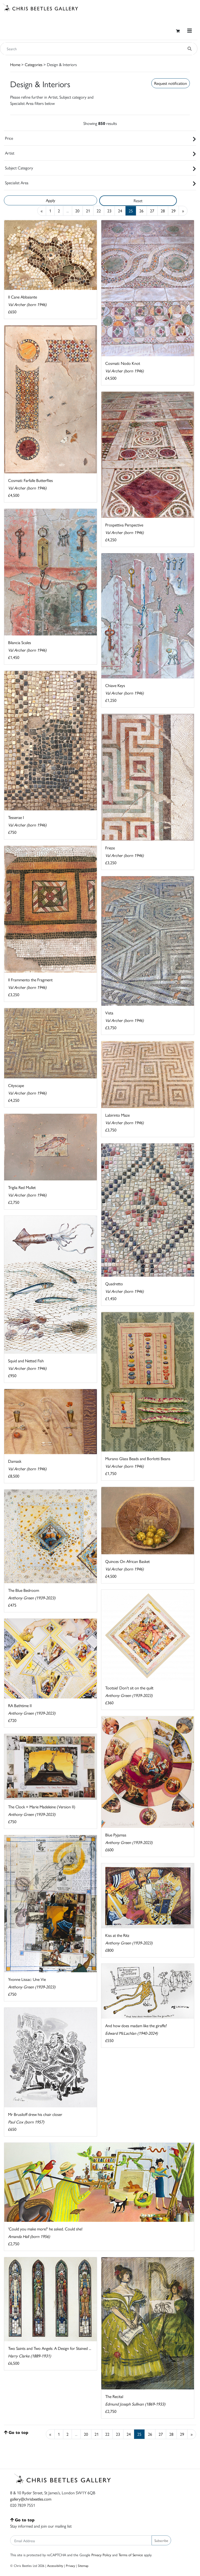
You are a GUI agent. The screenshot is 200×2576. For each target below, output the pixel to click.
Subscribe (161, 2540)
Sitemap (83, 2565)
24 (120, 211)
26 (141, 211)
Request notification (170, 83)
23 (109, 211)
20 (77, 211)
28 (163, 211)
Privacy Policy (101, 2554)
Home (15, 64)
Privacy (70, 2565)
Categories (33, 64)
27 (152, 211)
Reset (138, 200)
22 (99, 211)
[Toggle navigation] (189, 31)
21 (88, 211)
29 (173, 211)
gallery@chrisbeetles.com (30, 2499)
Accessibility (55, 2565)
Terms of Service (130, 2554)
